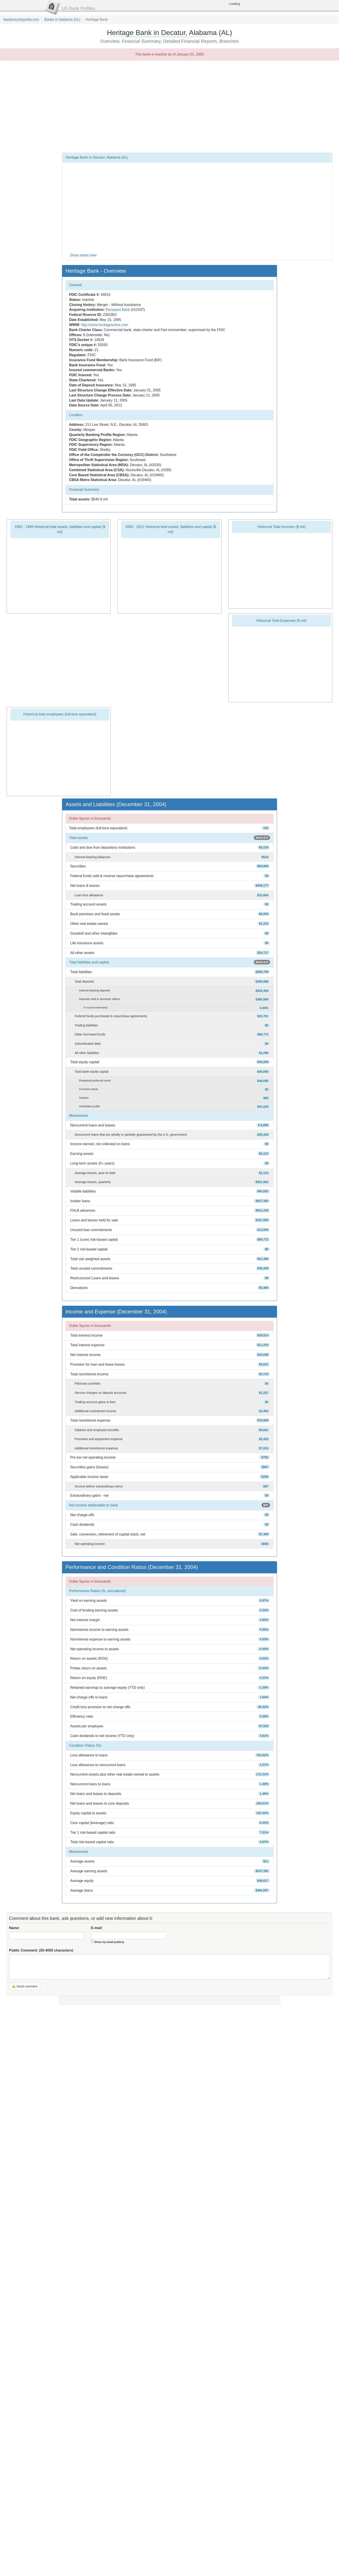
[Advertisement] (169, 106)
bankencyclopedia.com (21, 19)
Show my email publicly (109, 1942)
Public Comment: (41, 1950)
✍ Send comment (24, 1986)
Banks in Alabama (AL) (62, 19)
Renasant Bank (118, 309)
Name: (14, 1928)
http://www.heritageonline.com (104, 325)
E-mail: (97, 1928)
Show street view (83, 255)
